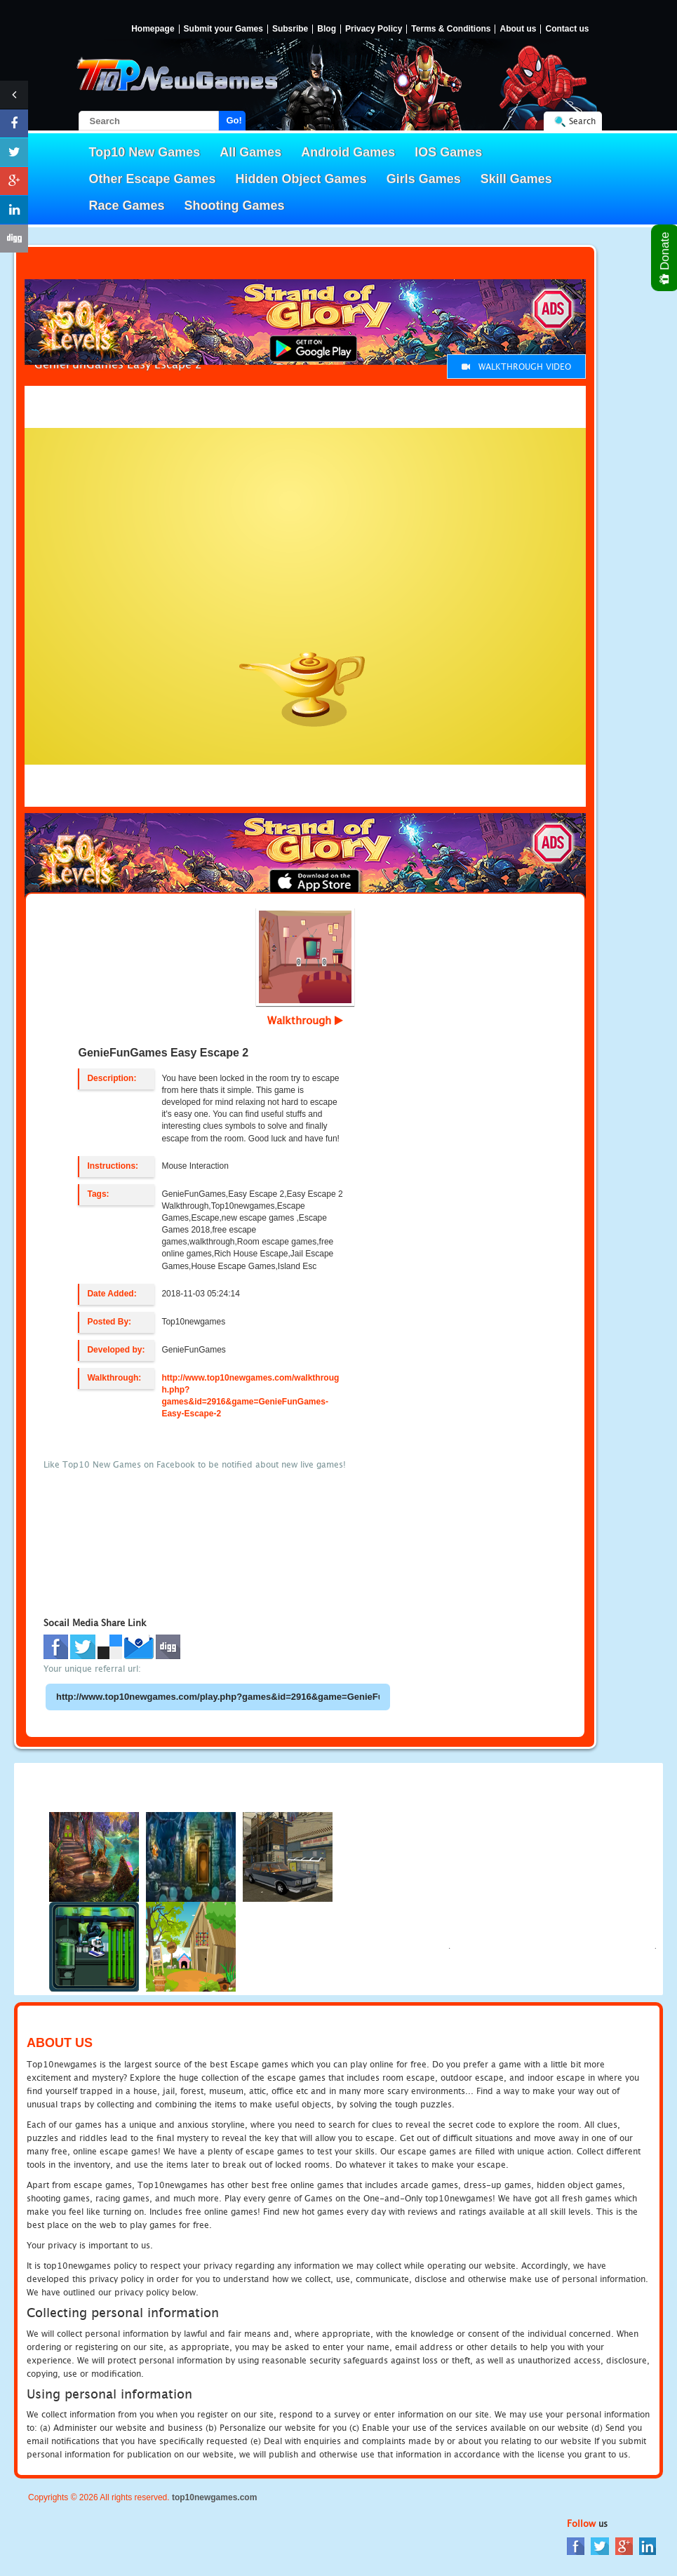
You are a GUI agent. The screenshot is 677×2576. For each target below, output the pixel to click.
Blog (326, 29)
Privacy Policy (373, 29)
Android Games (348, 152)
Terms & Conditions (450, 29)
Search (582, 121)
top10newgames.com (214, 2497)
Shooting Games (235, 206)
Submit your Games (223, 29)
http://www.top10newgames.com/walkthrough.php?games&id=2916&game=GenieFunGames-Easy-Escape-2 (250, 1395)
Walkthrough (305, 1020)
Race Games (127, 206)
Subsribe (290, 29)
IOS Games (448, 152)
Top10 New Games (145, 152)
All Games (250, 152)
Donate (665, 258)
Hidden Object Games (301, 179)
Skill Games (516, 179)
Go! (234, 120)
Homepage (152, 29)
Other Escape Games (152, 179)
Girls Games (424, 179)
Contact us (567, 29)
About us (518, 29)
